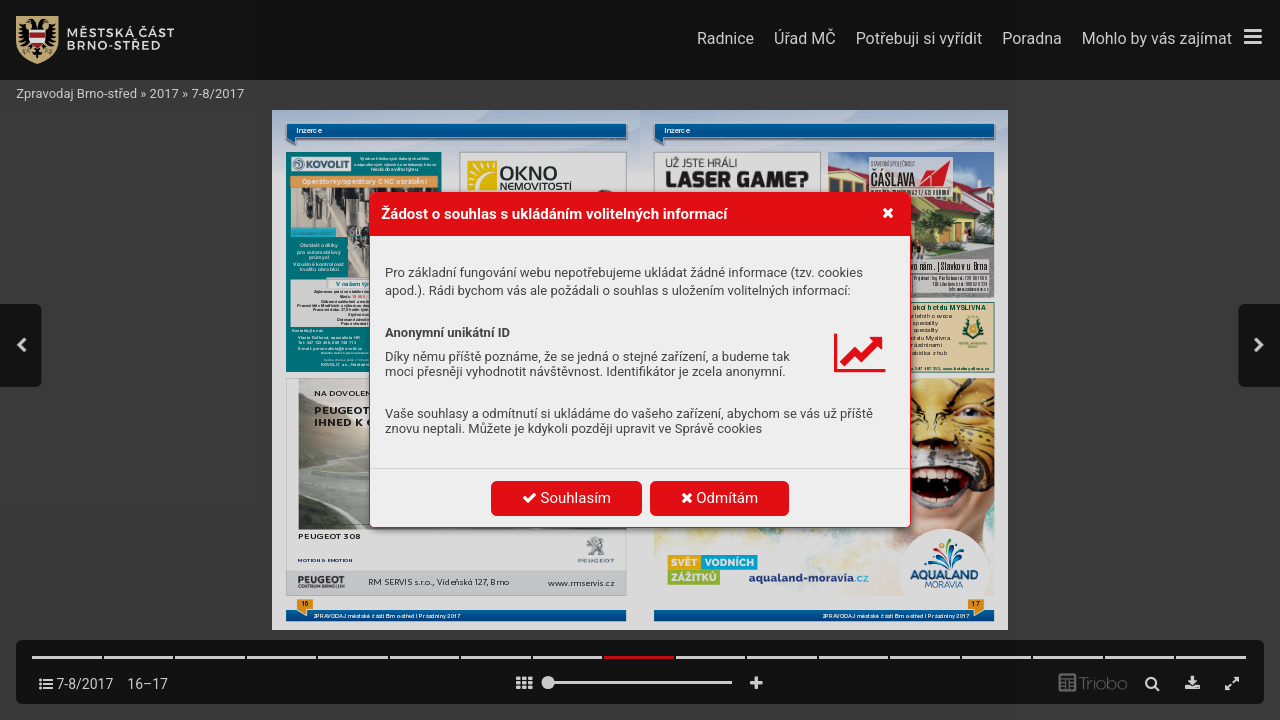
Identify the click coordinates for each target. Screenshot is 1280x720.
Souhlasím (566, 498)
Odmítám (720, 498)
